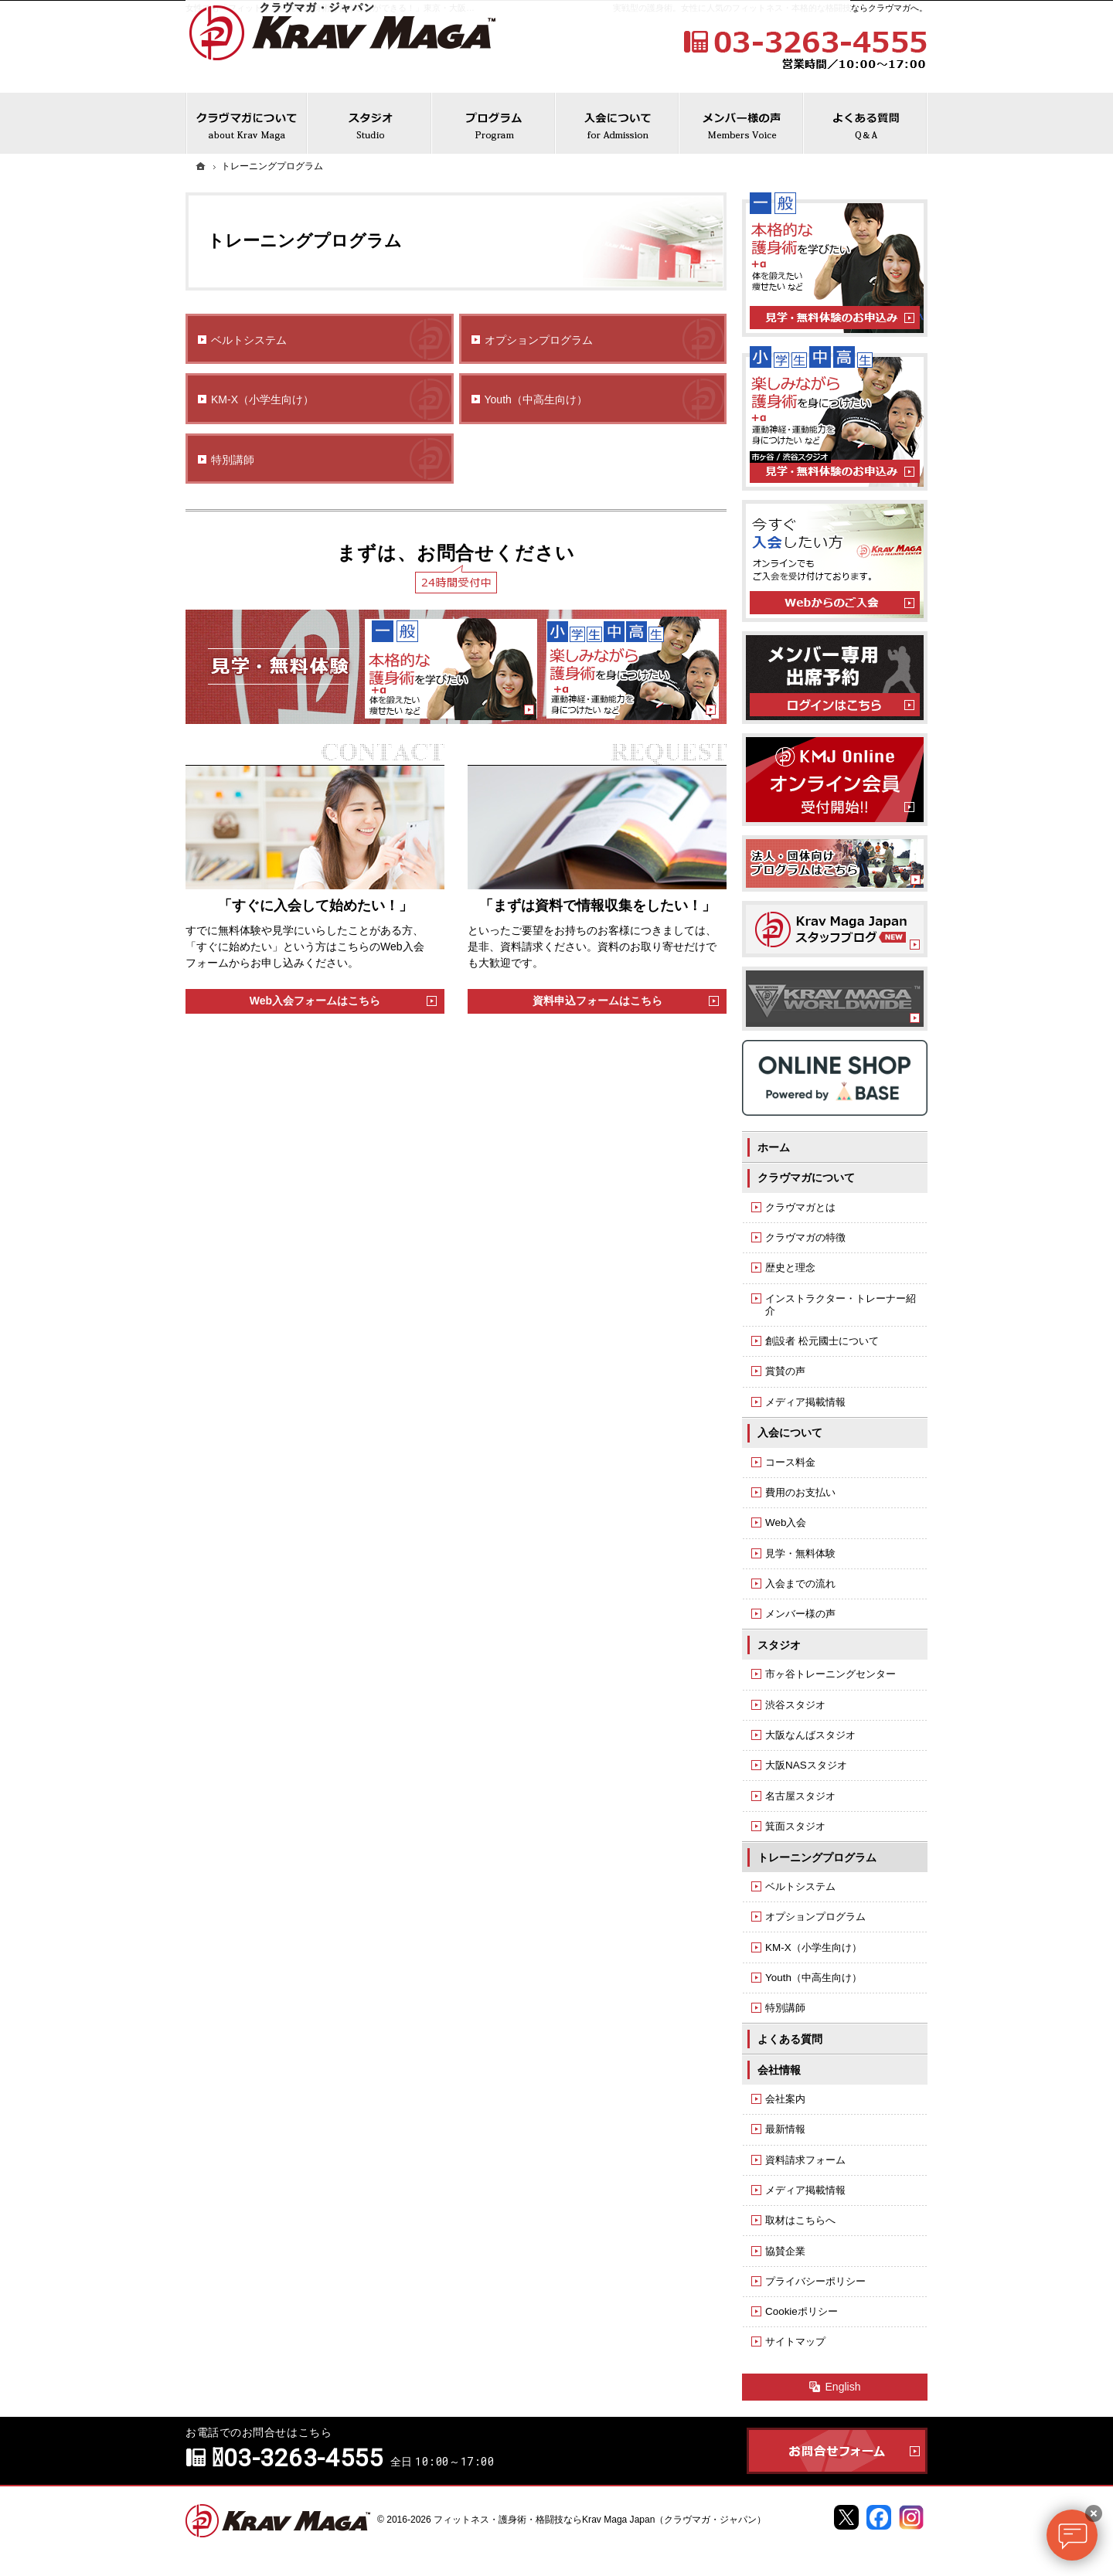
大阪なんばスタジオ (810, 1735)
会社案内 (785, 2099)
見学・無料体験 (800, 1553)
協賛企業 (785, 2251)
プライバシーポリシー (815, 2281)
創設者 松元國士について (822, 1341)
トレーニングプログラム (816, 1857)
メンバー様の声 (800, 1613)
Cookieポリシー (801, 2311)
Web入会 (785, 1522)
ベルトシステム (249, 340)
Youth (536, 400)
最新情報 (785, 2129)
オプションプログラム (539, 340)
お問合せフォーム (837, 2451)
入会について (789, 1432)
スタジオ (779, 1645)
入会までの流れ (800, 1583)
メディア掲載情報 (805, 1402)
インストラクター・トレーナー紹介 (840, 1305)
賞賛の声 (785, 1371)
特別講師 (232, 460)
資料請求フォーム (805, 2160)
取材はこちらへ (800, 2220)
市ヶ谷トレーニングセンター (830, 1674)
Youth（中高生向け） (813, 1977)
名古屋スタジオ (800, 1796)
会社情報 (779, 2070)
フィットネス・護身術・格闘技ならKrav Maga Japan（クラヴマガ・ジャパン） (600, 2519)
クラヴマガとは (800, 1207)
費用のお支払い (800, 1492)
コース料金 (790, 1462)
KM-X (262, 400)
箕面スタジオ (795, 1826)
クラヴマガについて (806, 1177)
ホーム (773, 1147)
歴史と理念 (790, 1267)
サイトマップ (795, 2341)
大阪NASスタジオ (806, 1765)
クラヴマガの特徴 (805, 1237)
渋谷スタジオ (795, 1705)
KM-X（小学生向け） (813, 1947)
